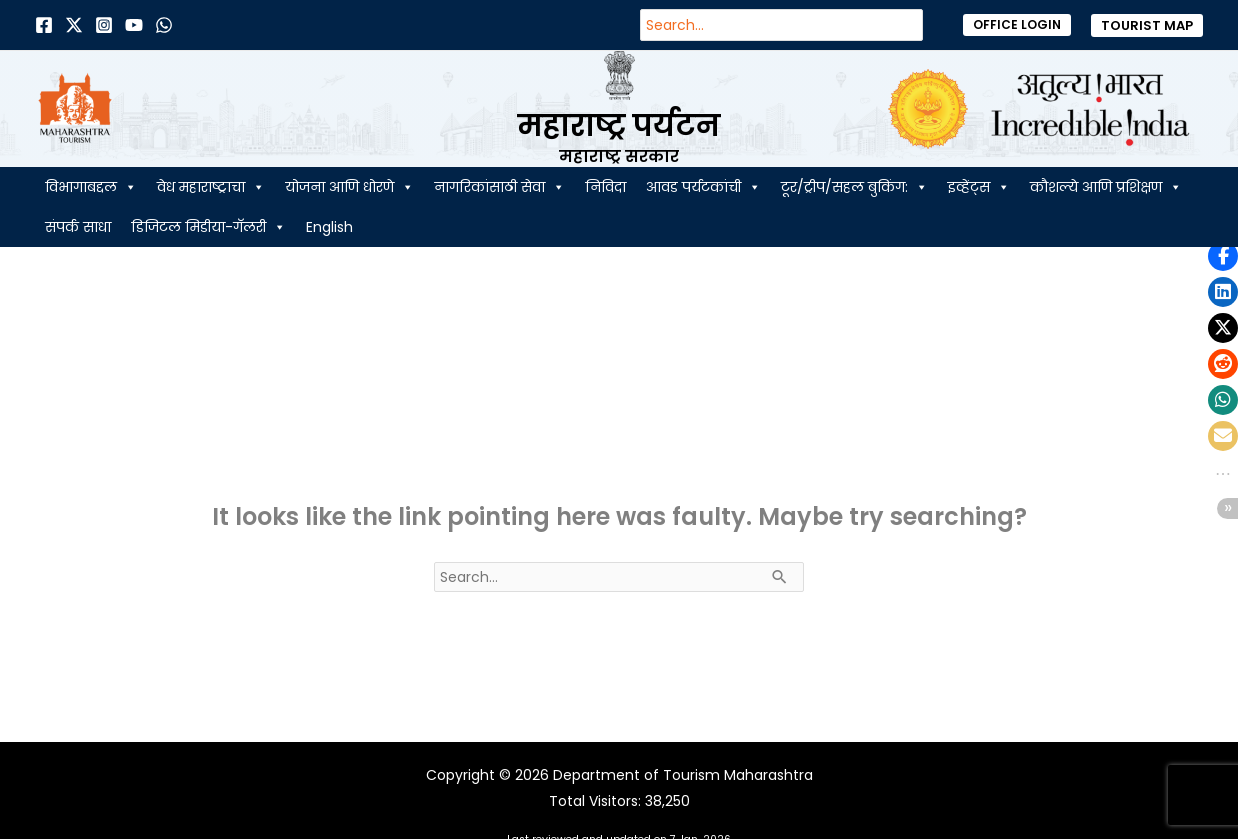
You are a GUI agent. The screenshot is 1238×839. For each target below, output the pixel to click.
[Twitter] (74, 25)
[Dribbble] (164, 25)
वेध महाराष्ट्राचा (211, 187)
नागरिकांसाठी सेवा (499, 187)
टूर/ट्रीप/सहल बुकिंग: (854, 187)
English (329, 227)
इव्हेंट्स (979, 187)
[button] (1017, 25)
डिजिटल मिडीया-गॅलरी (208, 227)
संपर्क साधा (78, 227)
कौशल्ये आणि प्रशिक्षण (1106, 187)
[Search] (918, 25)
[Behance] (134, 25)
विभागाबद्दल (91, 187)
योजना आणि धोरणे (349, 187)
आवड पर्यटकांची (703, 187)
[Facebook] (44, 25)
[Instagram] (104, 25)
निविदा (605, 187)
